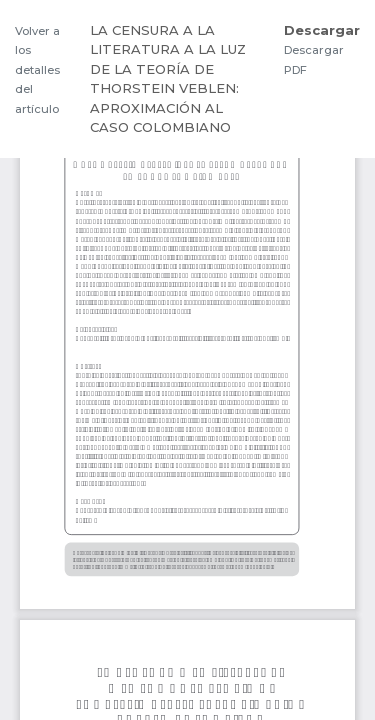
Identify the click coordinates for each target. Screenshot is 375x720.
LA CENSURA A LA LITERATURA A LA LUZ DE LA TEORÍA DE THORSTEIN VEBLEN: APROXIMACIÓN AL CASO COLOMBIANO (168, 79)
